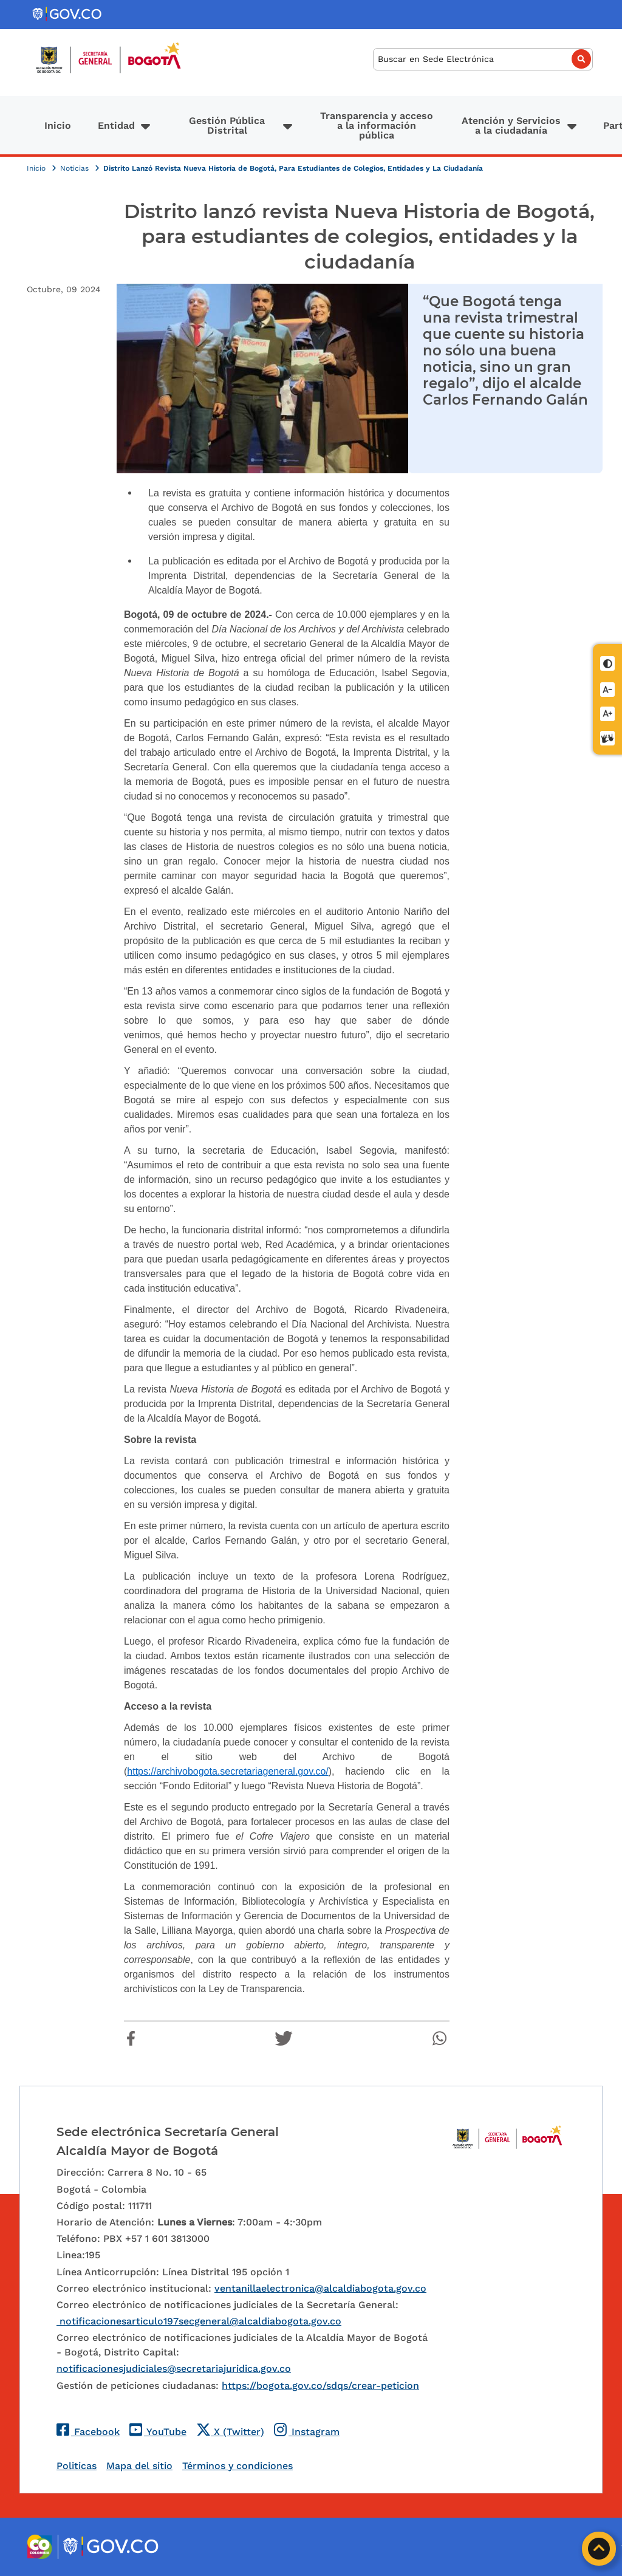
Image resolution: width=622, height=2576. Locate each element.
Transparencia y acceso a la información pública (376, 125)
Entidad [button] (116, 125)
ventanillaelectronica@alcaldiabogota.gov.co (320, 2288)
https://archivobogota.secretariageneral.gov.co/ (227, 1771)
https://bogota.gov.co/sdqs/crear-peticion (320, 2385)
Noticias (75, 168)
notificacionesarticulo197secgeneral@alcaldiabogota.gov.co (198, 2321)
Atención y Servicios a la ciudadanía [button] (511, 125)
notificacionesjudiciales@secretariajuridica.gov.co (173, 2368)
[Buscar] (483, 59)
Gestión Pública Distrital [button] (227, 125)
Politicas (76, 2466)
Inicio (57, 125)
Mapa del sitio (139, 2466)
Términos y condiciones (237, 2466)
